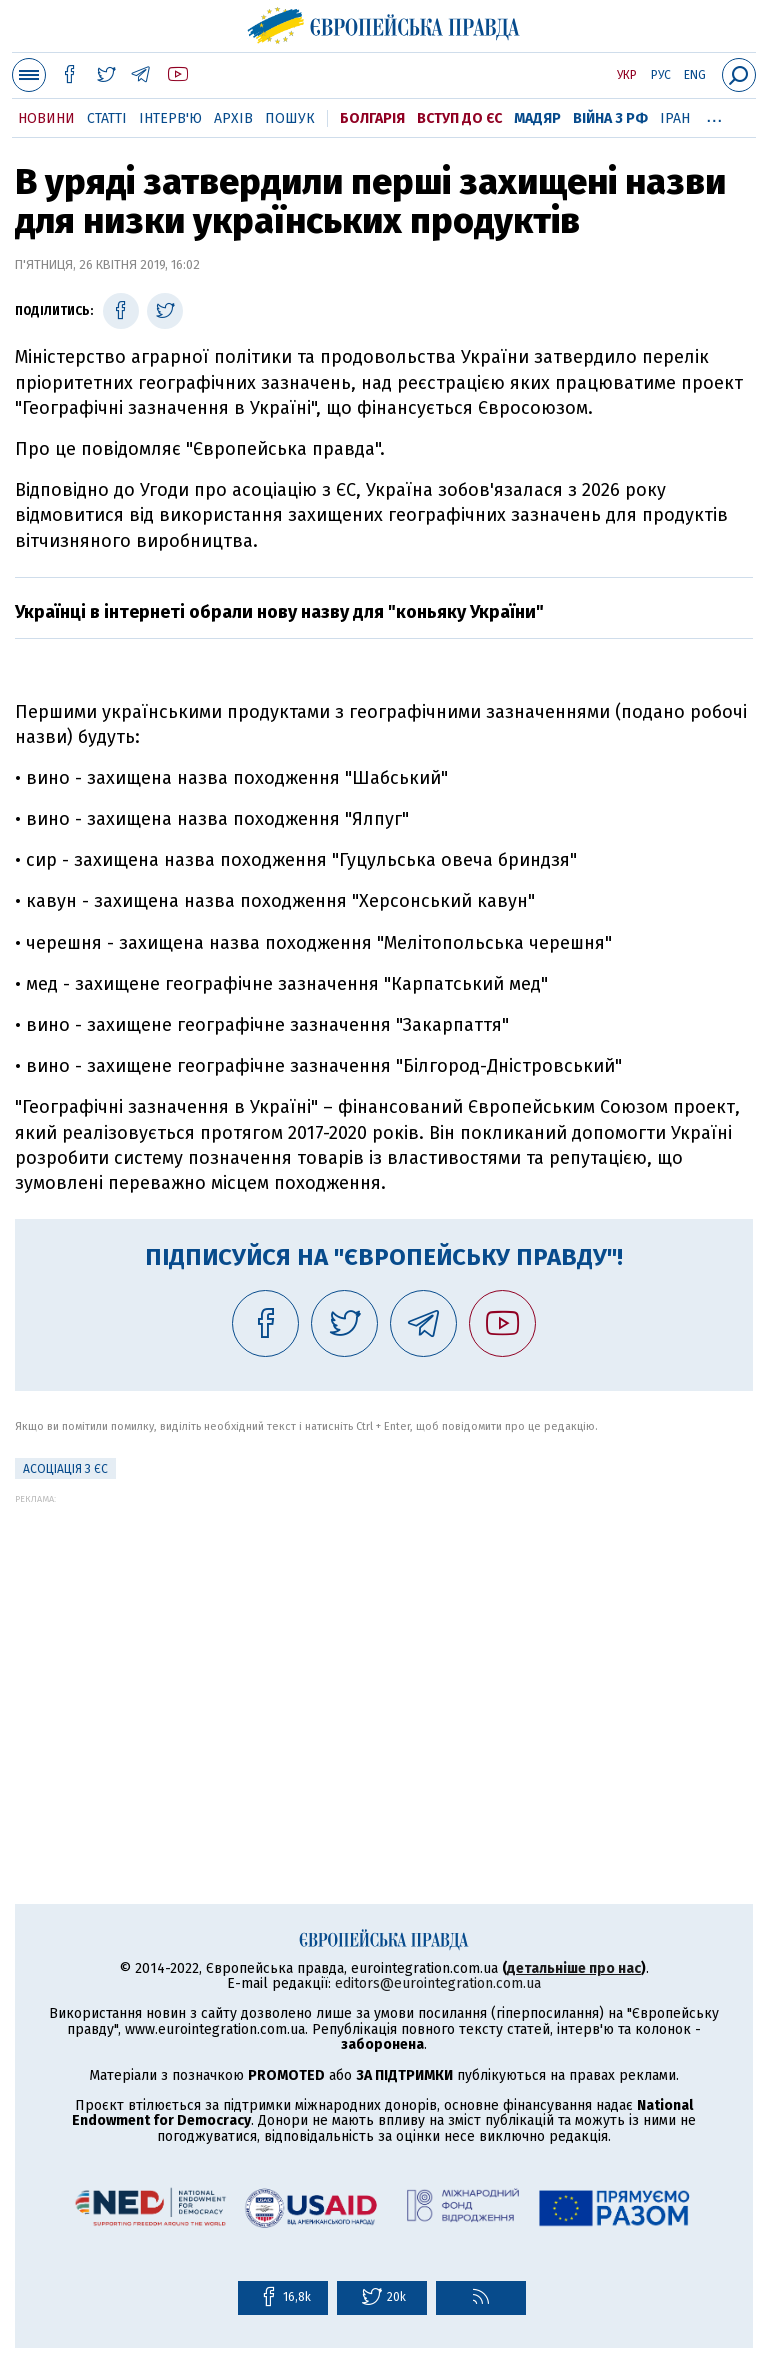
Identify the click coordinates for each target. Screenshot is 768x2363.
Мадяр (537, 118)
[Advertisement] (384, 1644)
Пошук (290, 118)
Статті (107, 118)
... (714, 115)
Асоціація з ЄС (65, 1469)
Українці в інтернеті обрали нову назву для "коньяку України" (279, 612)
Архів (233, 118)
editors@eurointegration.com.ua (438, 1983)
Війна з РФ (610, 118)
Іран (675, 118)
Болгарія (372, 118)
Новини (46, 118)
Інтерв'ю (170, 118)
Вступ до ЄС (459, 118)
